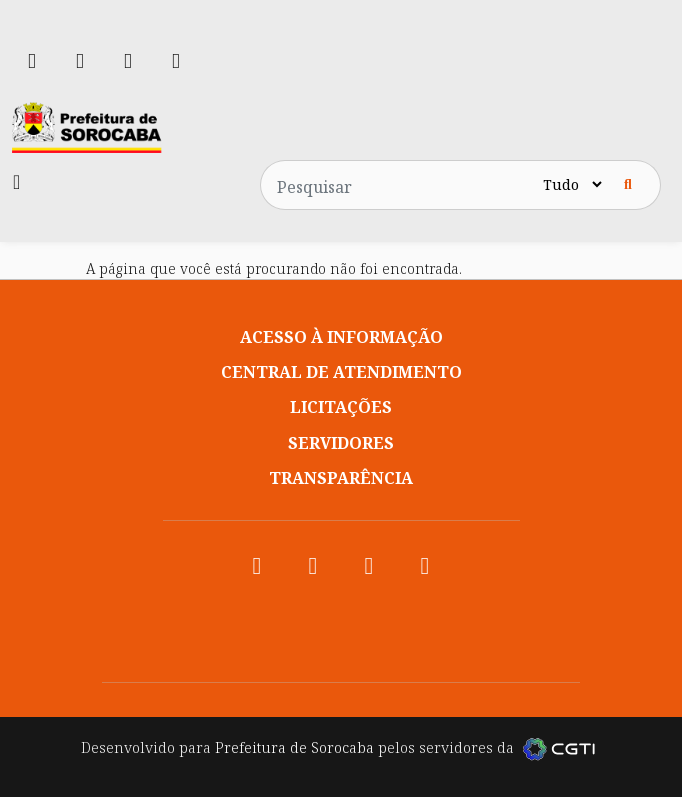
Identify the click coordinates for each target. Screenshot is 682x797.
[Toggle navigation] (16, 182)
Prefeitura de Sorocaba (294, 747)
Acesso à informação (341, 337)
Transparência (341, 478)
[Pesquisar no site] (400, 185)
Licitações (341, 407)
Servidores (341, 443)
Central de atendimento (341, 372)
